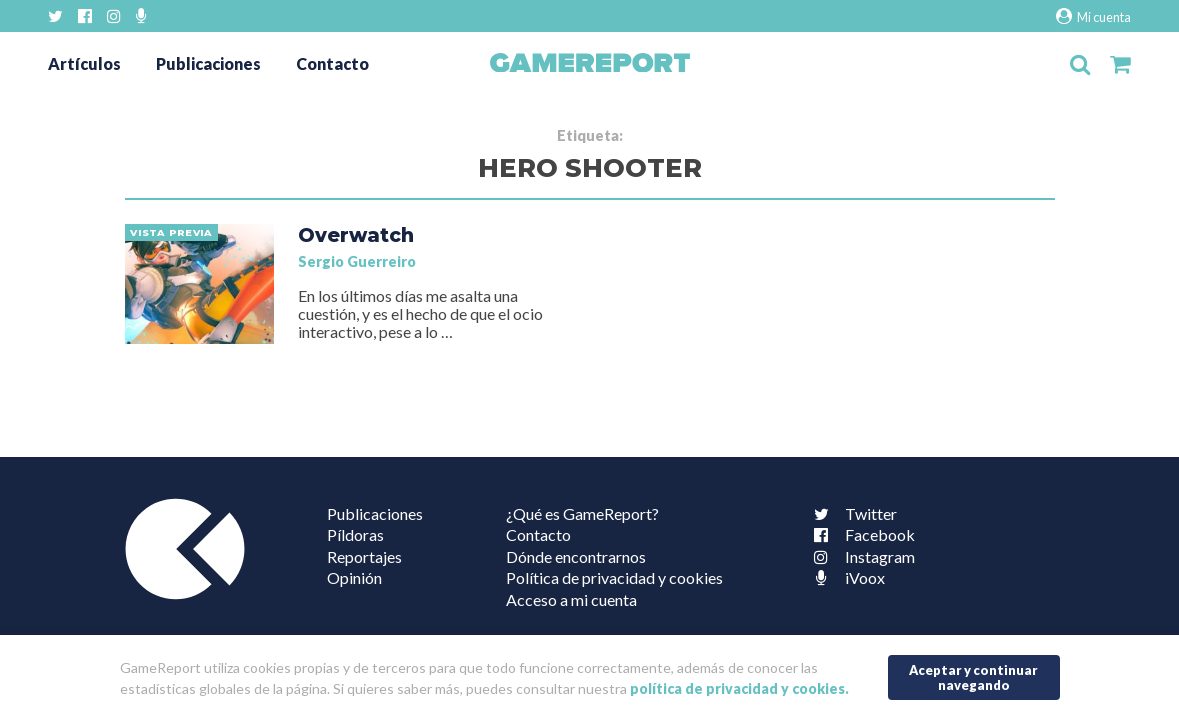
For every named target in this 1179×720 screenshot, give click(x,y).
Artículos (84, 63)
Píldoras (355, 534)
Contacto (332, 63)
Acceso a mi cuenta (571, 599)
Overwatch (356, 235)
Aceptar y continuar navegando (973, 677)
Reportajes (364, 556)
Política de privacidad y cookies (614, 577)
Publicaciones (208, 63)
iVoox (845, 577)
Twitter (851, 513)
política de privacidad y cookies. (739, 688)
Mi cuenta (1093, 16)
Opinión (354, 577)
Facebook (860, 534)
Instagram (860, 556)
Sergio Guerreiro (357, 261)
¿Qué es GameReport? (582, 513)
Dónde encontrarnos (576, 556)
